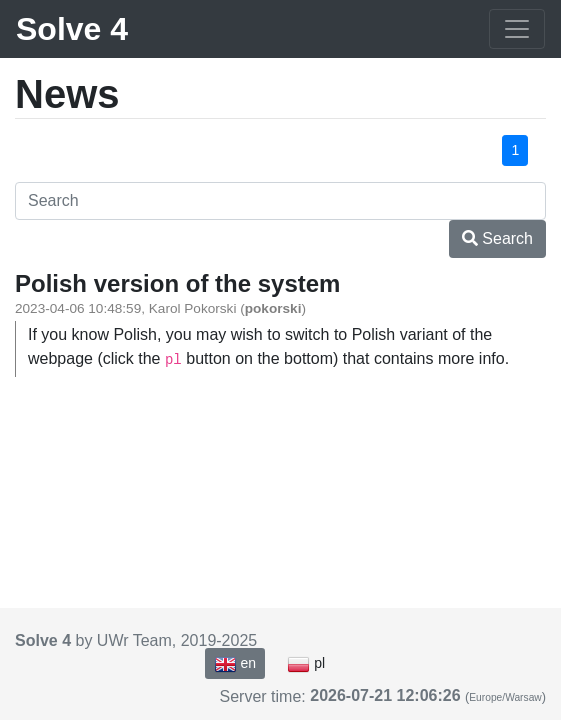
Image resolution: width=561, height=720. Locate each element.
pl (306, 664)
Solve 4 (72, 29)
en (235, 664)
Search (497, 238)
